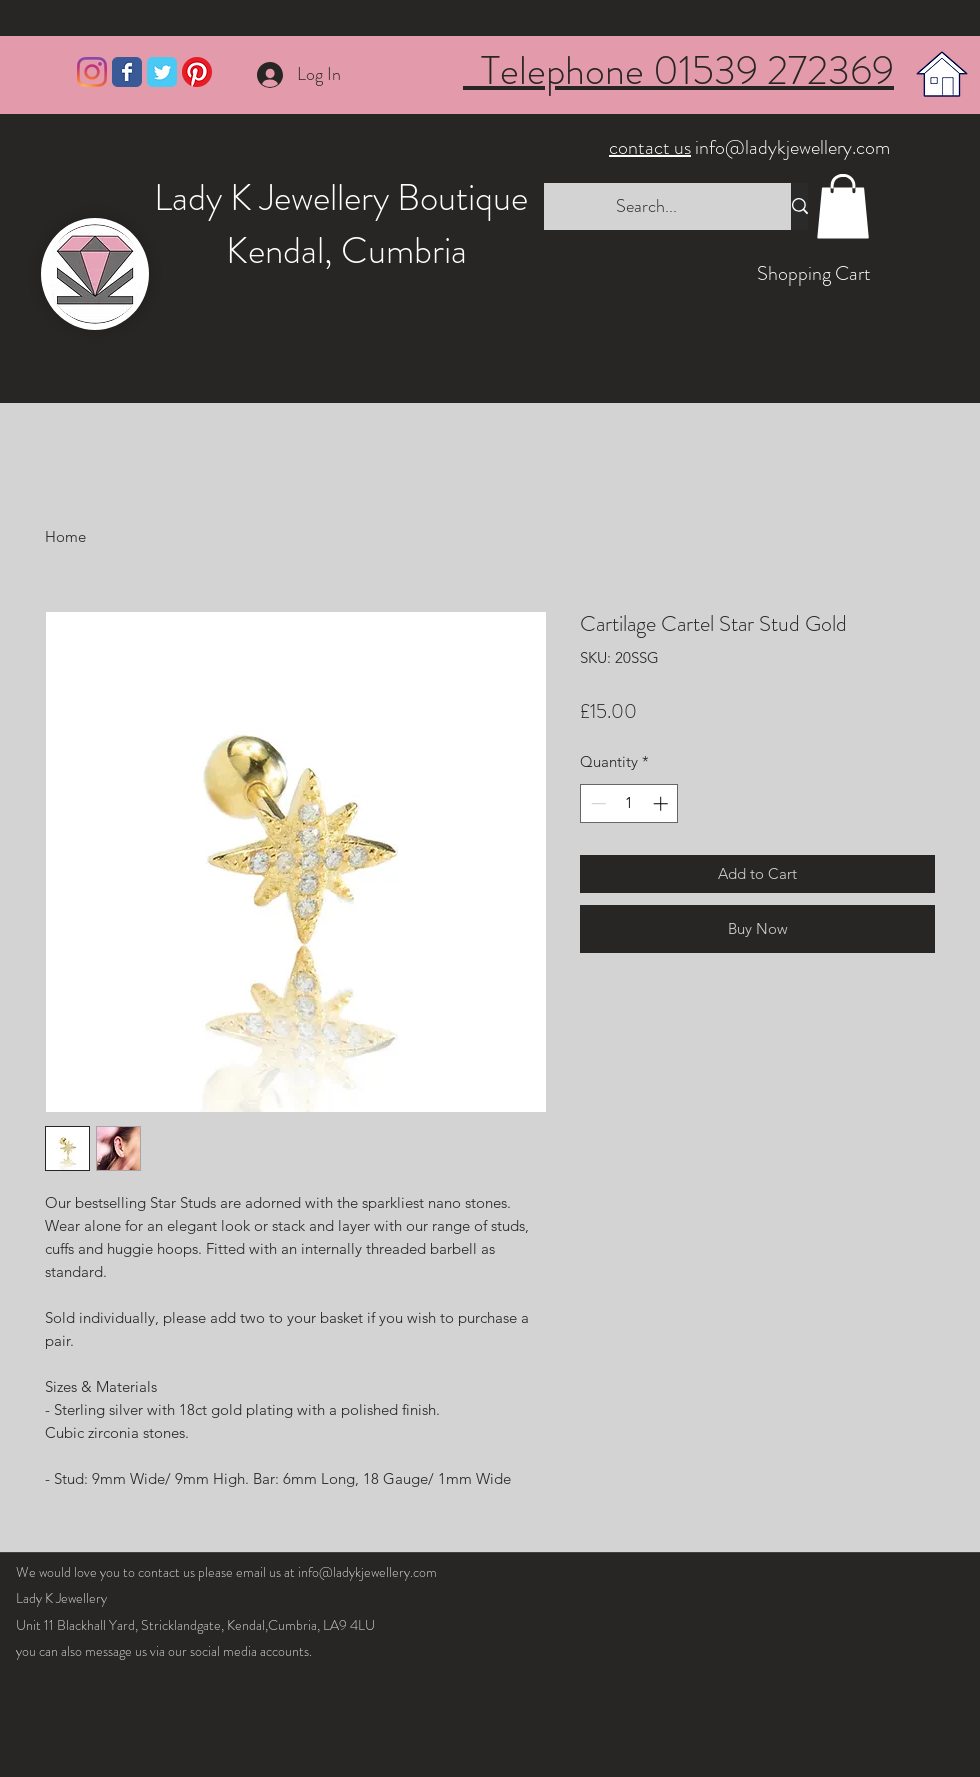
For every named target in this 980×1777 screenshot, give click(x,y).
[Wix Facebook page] (127, 72)
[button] (843, 206)
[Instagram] (92, 72)
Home (65, 536)
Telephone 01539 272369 (678, 70)
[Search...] (647, 207)
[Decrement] (596, 803)
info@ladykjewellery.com (751, 147)
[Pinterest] (197, 72)
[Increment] (662, 803)
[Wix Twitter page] (162, 72)
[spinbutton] (629, 803)
